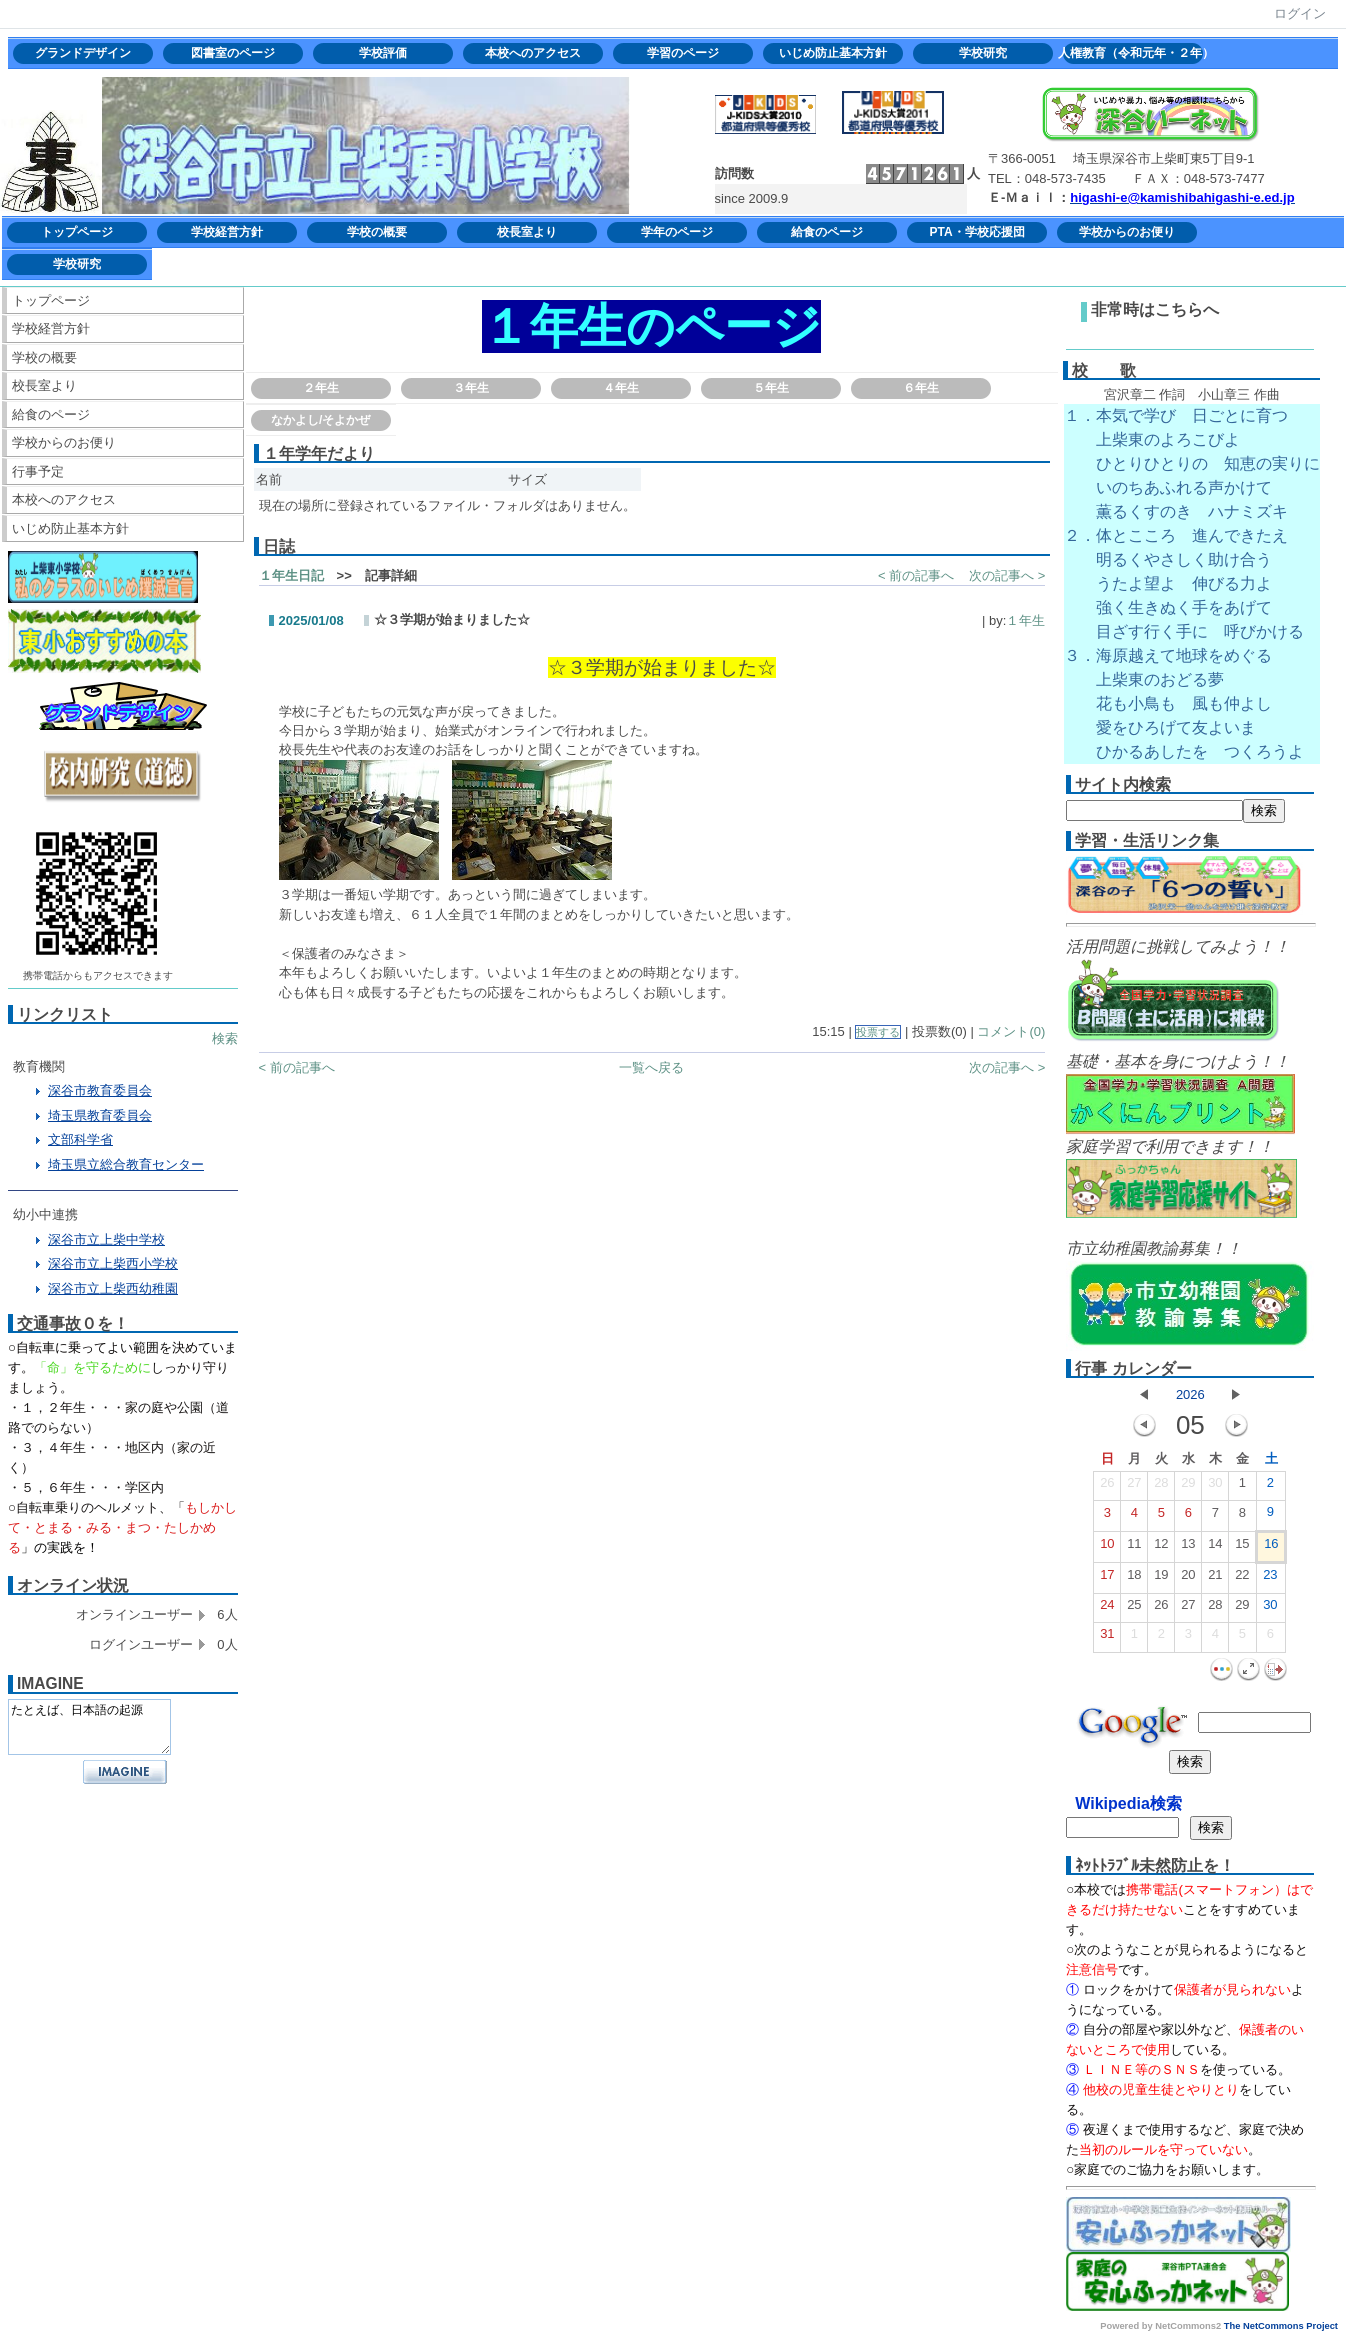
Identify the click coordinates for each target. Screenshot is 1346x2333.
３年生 (471, 388)
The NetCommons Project (1281, 2326)
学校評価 (383, 53)
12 (1161, 1548)
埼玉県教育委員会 (100, 1115)
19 (1161, 1579)
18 (1134, 1579)
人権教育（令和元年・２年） (1133, 53)
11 (1134, 1548)
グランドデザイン (83, 53)
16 (1271, 1548)
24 (1107, 1609)
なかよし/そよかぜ (320, 420)
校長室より (527, 232)
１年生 (1025, 620)
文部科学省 (80, 1139)
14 (1215, 1548)
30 (1215, 1487)
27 (1134, 1487)
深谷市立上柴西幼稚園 (113, 1288)
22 (1242, 1579)
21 (1215, 1579)
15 (1242, 1548)
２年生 (321, 388)
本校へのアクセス (533, 53)
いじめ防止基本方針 (833, 53)
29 (1188, 1487)
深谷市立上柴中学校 (106, 1239)
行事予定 (38, 471)
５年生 (771, 388)
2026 (1190, 1394)
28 (1161, 1487)
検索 (225, 1038)
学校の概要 (377, 232)
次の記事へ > (1007, 575)
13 (1188, 1548)
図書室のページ (233, 53)
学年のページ (677, 232)
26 (1107, 1487)
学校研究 (983, 53)
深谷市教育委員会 (100, 1090)
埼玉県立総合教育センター (126, 1164)
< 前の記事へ (916, 575)
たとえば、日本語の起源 (89, 1727)
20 (1188, 1579)
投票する (878, 1032)
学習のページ (683, 53)
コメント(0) (1011, 1031)
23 (1270, 1579)
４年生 (621, 388)
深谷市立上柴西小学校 (113, 1263)
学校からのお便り (1127, 232)
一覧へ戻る (651, 1067)
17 (1107, 1579)
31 (1107, 1638)
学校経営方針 (227, 232)
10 (1107, 1548)
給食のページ (827, 232)
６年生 (921, 388)
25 (1134, 1609)
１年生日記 (291, 575)
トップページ (77, 232)
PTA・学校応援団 (976, 232)
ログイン (1300, 13)
